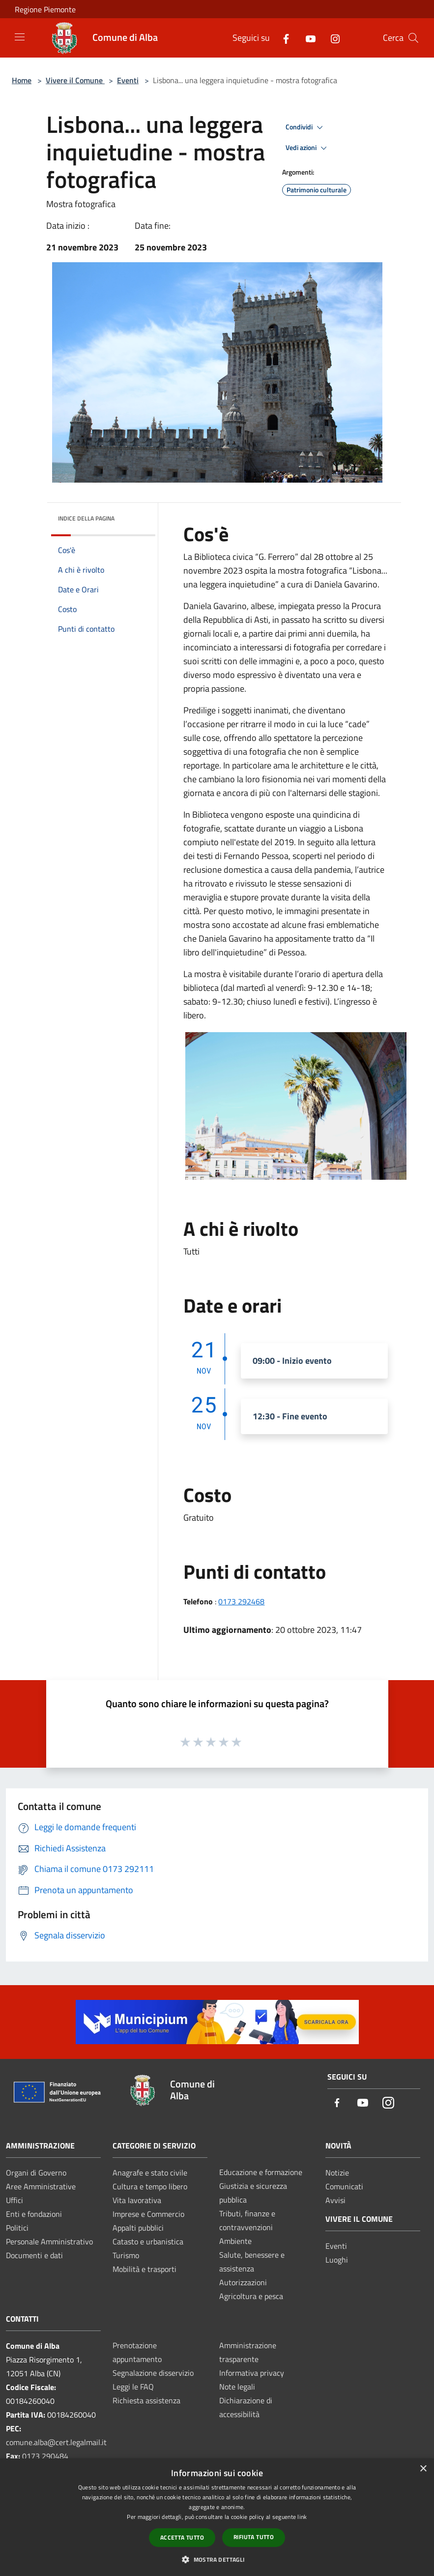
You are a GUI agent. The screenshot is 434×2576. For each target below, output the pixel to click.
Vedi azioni (308, 148)
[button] (216, 2559)
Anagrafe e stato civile (150, 2172)
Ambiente (235, 2241)
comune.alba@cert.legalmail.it (56, 2442)
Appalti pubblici (138, 2228)
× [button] (423, 2469)
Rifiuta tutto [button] (253, 2537)
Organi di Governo (36, 2172)
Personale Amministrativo (49, 2241)
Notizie (337, 2172)
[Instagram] (331, 37)
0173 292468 (241, 1601)
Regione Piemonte (45, 9)
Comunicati (344, 2186)
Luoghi (336, 2260)
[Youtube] (307, 37)
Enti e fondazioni (34, 2214)
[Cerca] (413, 38)
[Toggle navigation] (20, 37)
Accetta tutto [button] (182, 2537)
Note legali (237, 2386)
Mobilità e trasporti (144, 2269)
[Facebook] (282, 37)
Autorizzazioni (243, 2282)
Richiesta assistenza (146, 2400)
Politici (17, 2228)
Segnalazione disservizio (153, 2373)
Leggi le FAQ (133, 2386)
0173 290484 (45, 2456)
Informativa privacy (251, 2373)
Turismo (126, 2255)
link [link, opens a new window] (302, 2516)
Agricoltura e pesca (251, 2296)
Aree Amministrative (41, 2186)
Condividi (306, 127)
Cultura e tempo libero (150, 2186)
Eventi (128, 80)
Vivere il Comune (75, 80)
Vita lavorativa (137, 2200)
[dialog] (217, 2517)
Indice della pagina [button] (86, 518)
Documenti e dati (34, 2255)
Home (21, 80)
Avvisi (335, 2200)
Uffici (14, 2200)
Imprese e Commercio (148, 2214)
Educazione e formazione (260, 2172)
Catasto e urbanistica (148, 2241)
